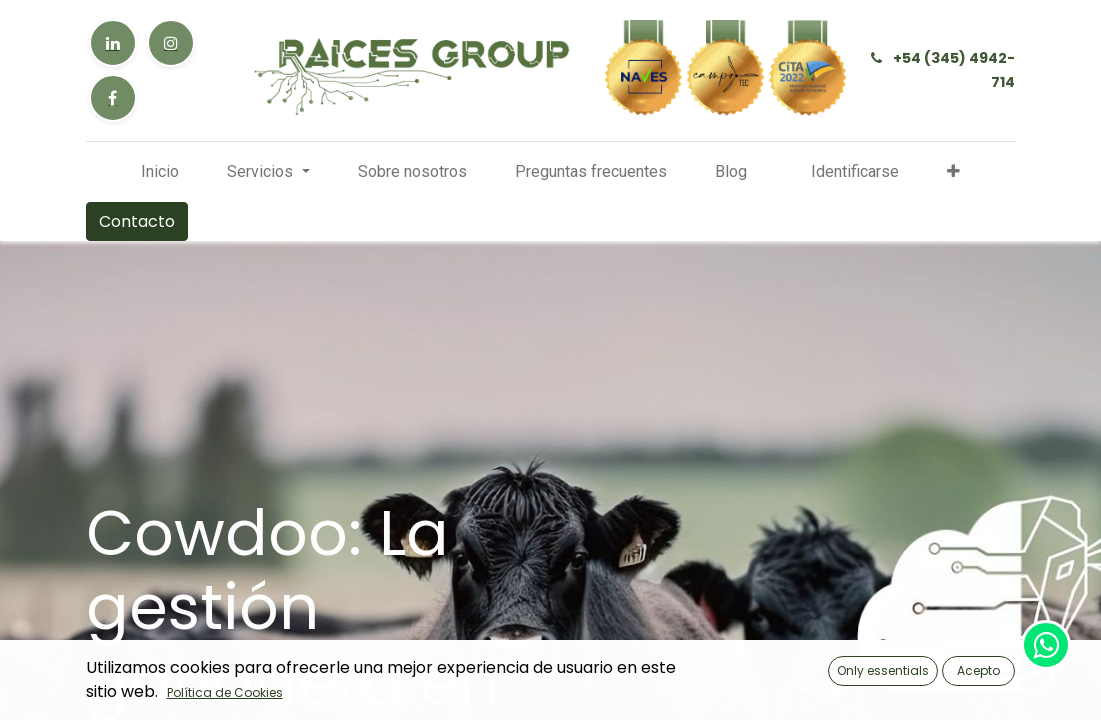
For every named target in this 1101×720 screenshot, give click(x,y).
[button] (953, 172)
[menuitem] (160, 172)
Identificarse (855, 171)
